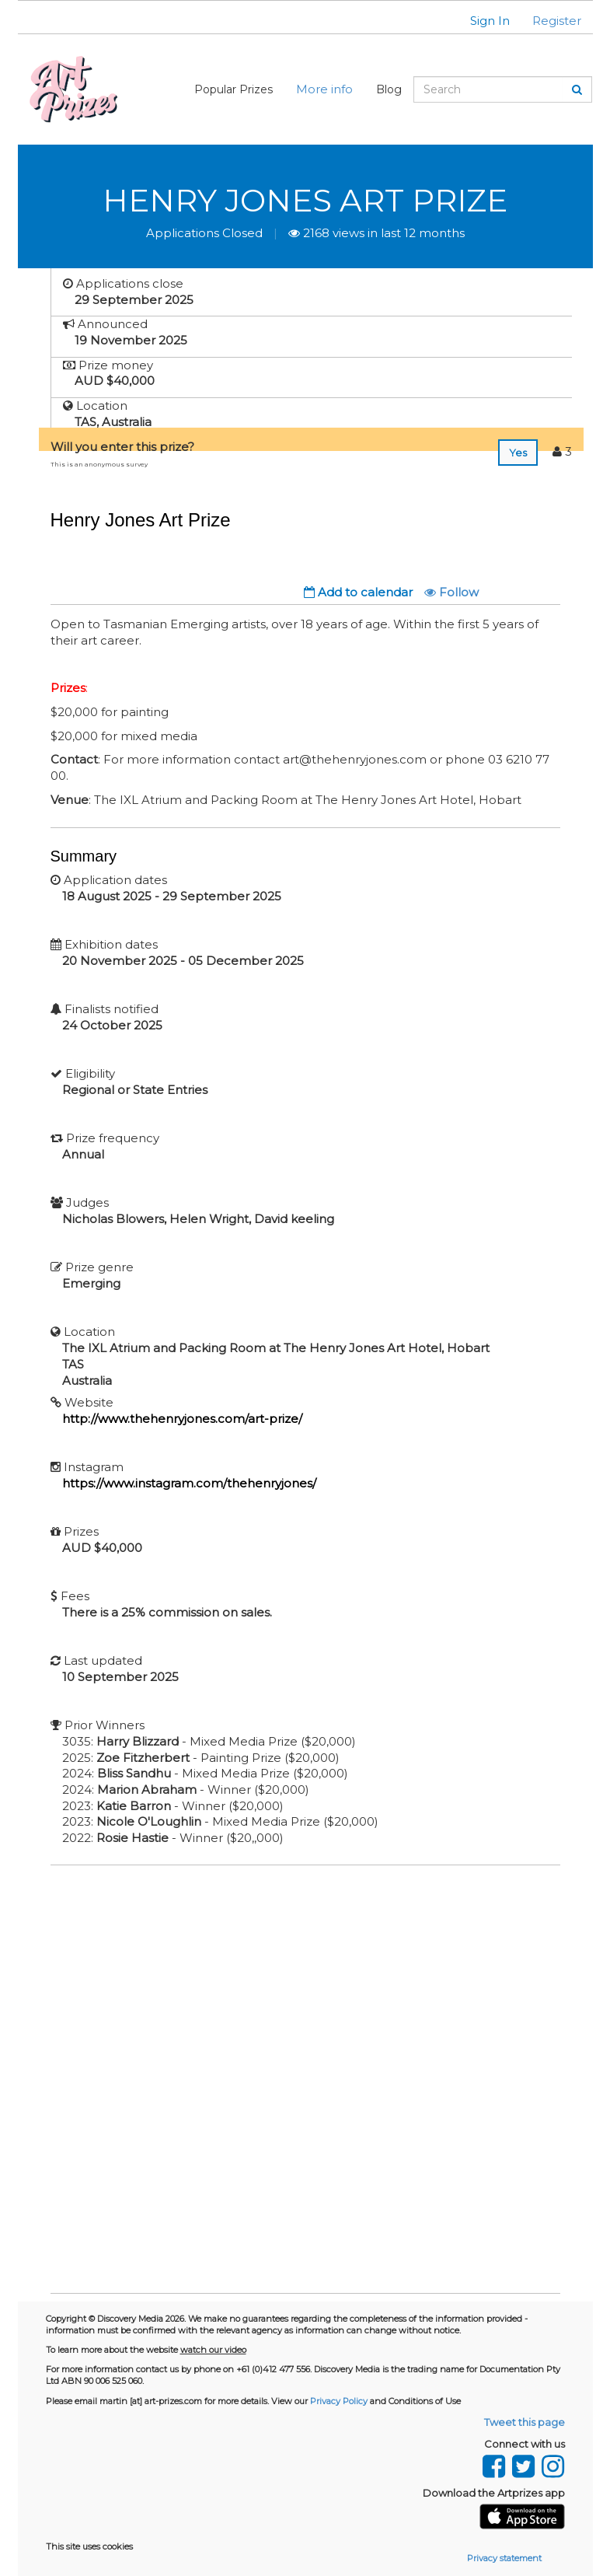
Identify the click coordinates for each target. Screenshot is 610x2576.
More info (324, 89)
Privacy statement (504, 2558)
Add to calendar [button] (358, 592)
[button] (480, 20)
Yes (518, 452)
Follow (451, 592)
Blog (389, 89)
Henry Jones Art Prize (305, 200)
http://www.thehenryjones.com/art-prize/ (182, 1418)
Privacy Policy (339, 2401)
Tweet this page (524, 2422)
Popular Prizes (233, 89)
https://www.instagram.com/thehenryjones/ (189, 1483)
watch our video (213, 2349)
